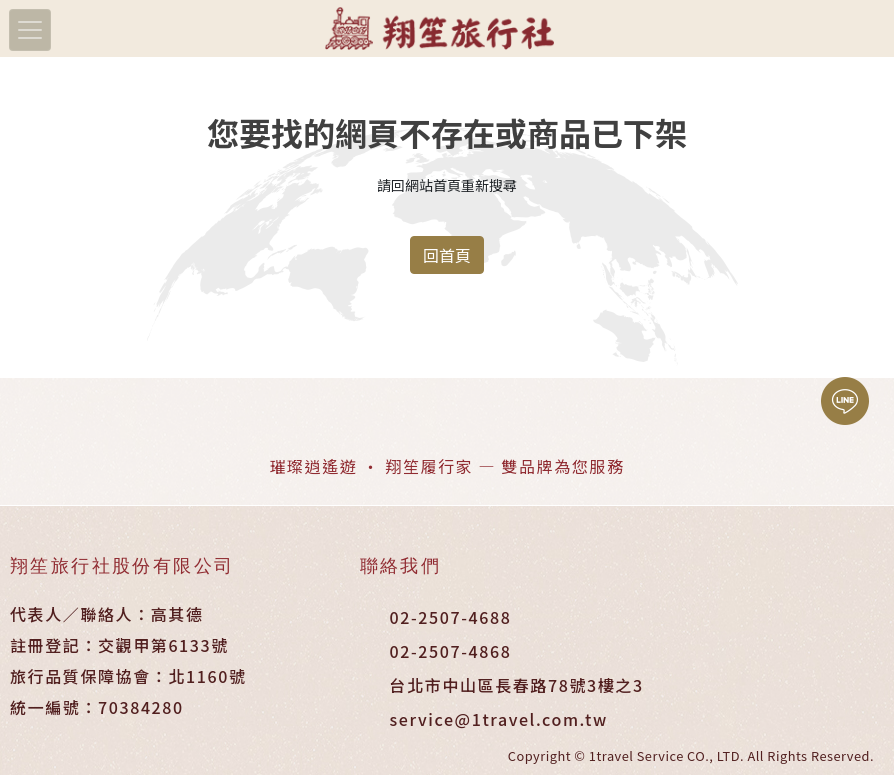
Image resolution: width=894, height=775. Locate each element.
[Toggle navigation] (30, 30)
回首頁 (447, 255)
